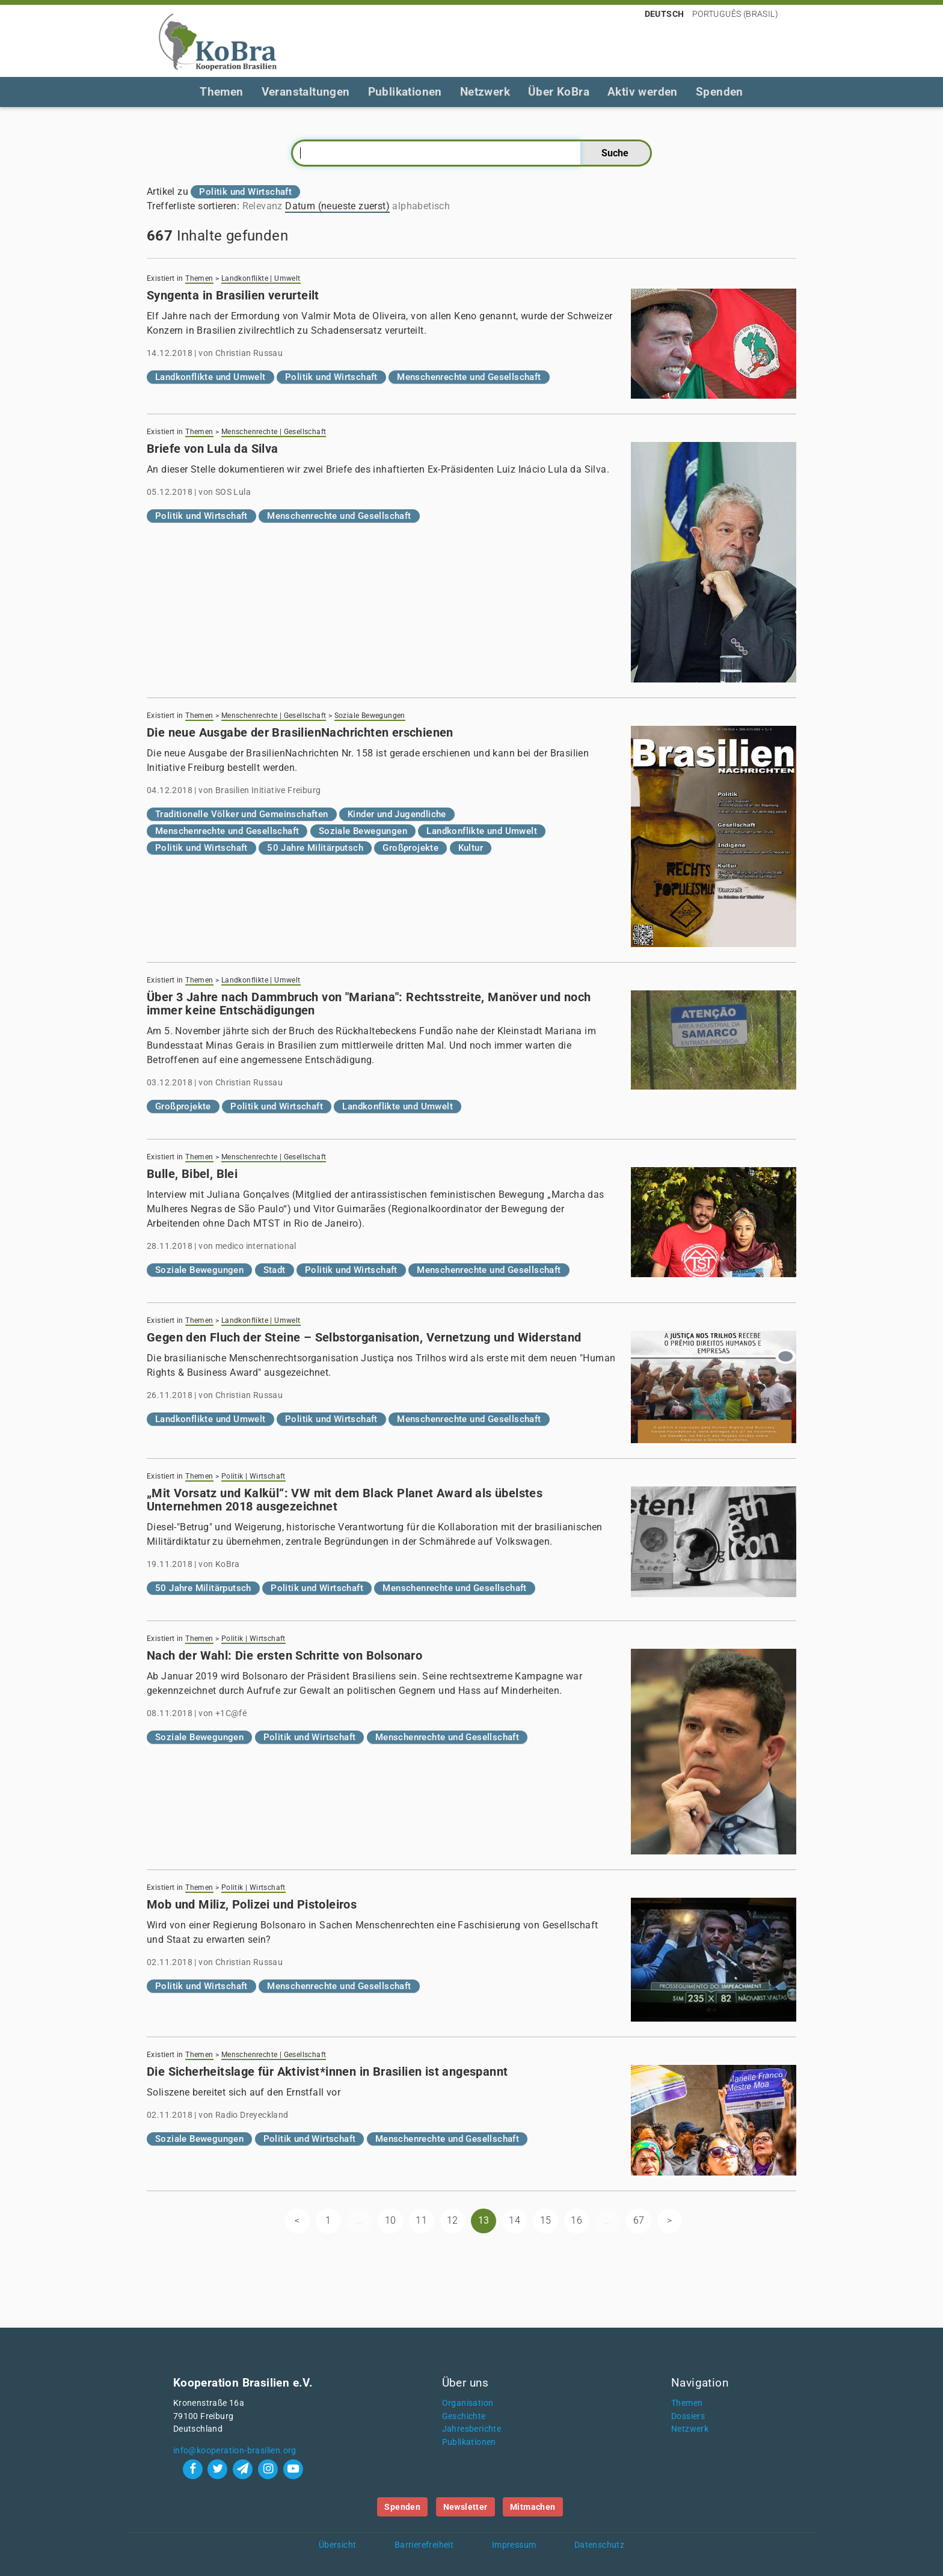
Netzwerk (485, 92)
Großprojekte (410, 847)
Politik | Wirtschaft (253, 1476)
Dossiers (688, 2416)
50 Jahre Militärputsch (315, 847)
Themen (221, 92)
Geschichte (464, 2416)
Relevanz (262, 206)
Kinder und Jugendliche (397, 814)
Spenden (719, 92)
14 (514, 2220)
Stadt (274, 1270)
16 (576, 2220)
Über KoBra (558, 92)
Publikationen (405, 92)
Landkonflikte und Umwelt (210, 377)
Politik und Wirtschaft (331, 377)
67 (639, 2220)
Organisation (468, 2403)
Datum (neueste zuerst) (337, 206)
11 (421, 2220)
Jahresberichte (472, 2429)
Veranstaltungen (306, 92)
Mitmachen (533, 2507)
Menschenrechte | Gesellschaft (274, 432)
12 (452, 2220)
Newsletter (465, 2507)
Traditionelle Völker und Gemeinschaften (241, 814)
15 (545, 2220)
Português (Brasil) (735, 14)
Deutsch (664, 14)
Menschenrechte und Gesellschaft (469, 377)
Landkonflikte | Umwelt (261, 278)
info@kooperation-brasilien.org (234, 2451)
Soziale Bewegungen (369, 715)
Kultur (470, 847)
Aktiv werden (642, 92)
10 (390, 2220)
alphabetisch (421, 206)
